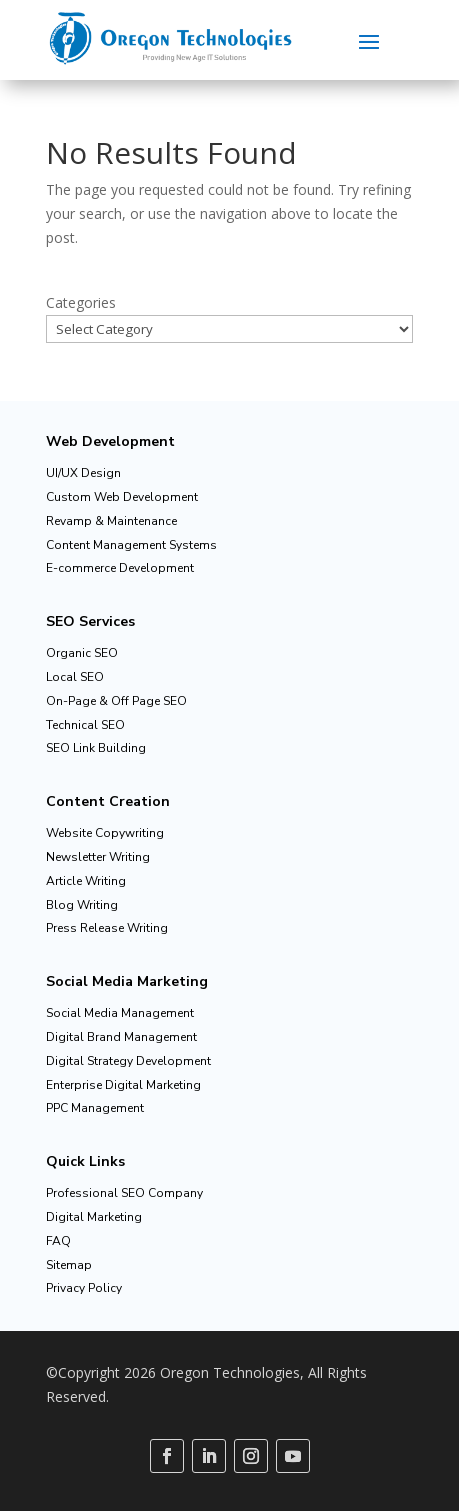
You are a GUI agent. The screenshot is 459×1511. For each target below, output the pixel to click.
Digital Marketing (94, 1217)
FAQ (58, 1241)
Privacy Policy (84, 1288)
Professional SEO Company (124, 1193)
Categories (81, 302)
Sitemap (69, 1265)
